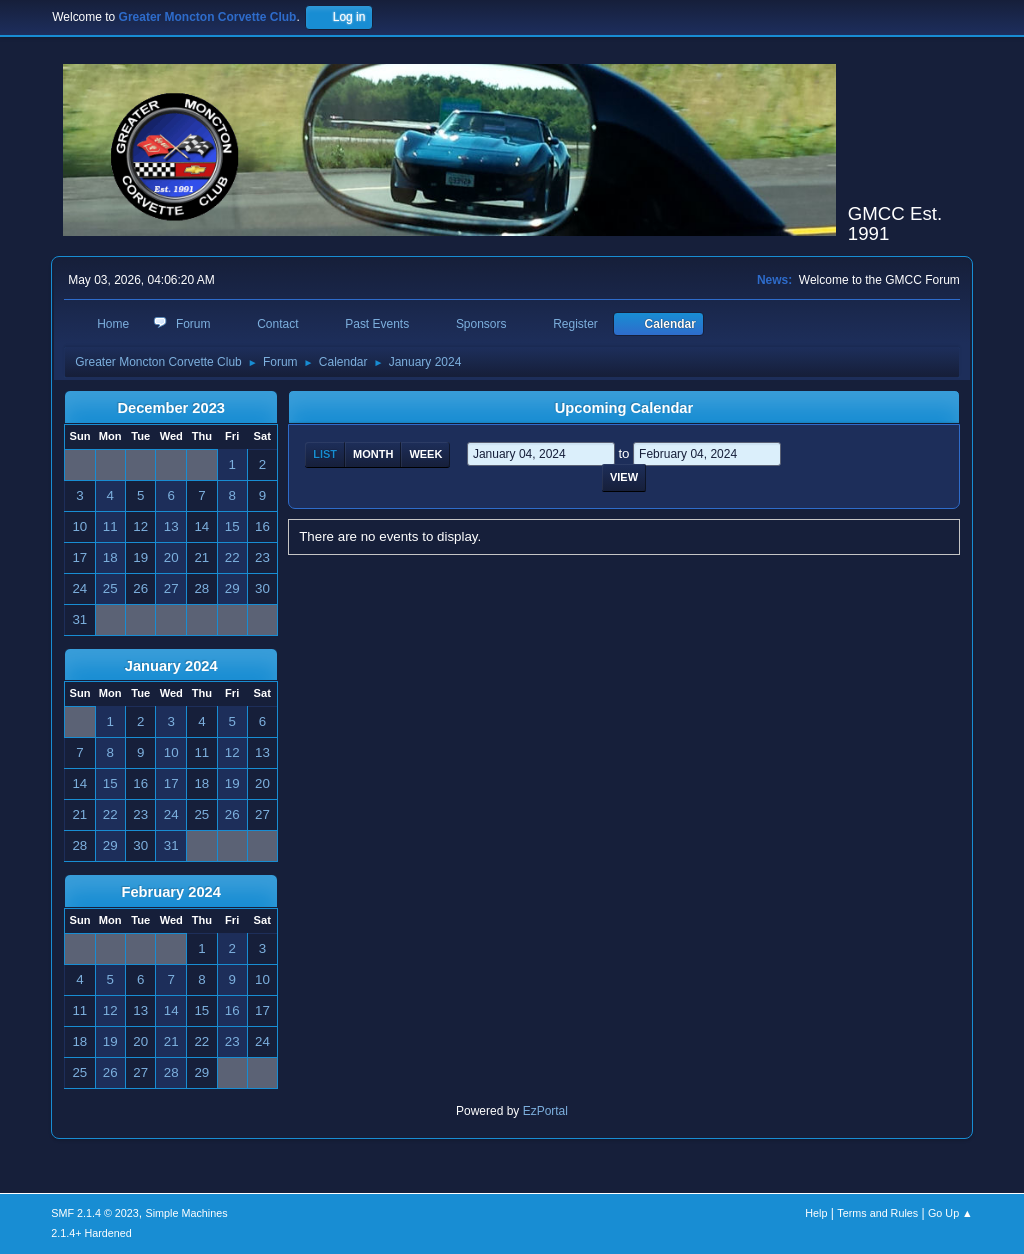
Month (373, 454)
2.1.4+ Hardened (91, 1233)
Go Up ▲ (950, 1213)
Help (816, 1213)
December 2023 (171, 408)
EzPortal (545, 1111)
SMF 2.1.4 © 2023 (95, 1213)
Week (425, 454)
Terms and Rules (877, 1213)
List (325, 454)
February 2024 (171, 892)
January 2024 (171, 666)
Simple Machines (187, 1213)
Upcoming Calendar (624, 408)
